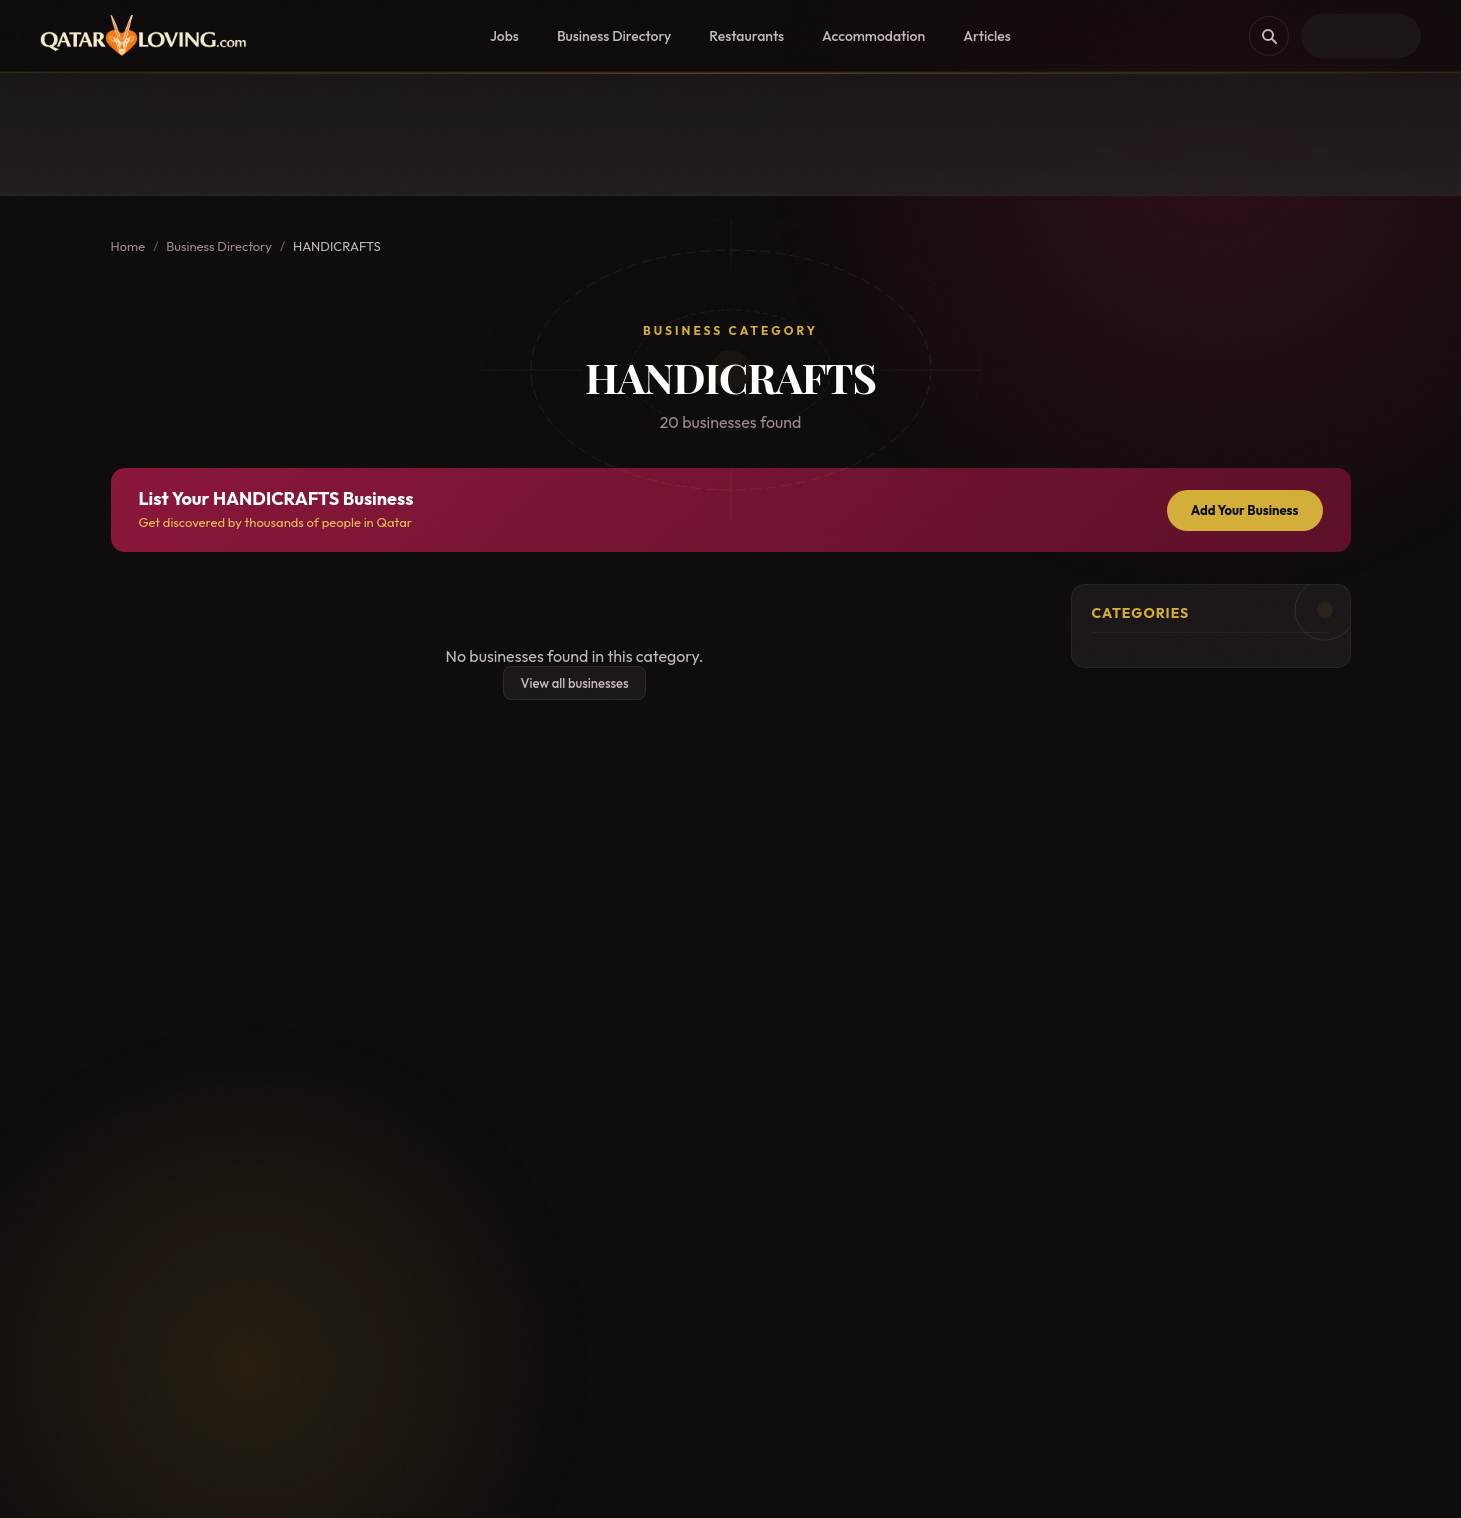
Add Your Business (1245, 510)
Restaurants (746, 36)
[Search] (1269, 36)
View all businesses (574, 683)
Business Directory (614, 36)
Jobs (504, 36)
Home (128, 246)
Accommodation (873, 36)
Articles (987, 36)
